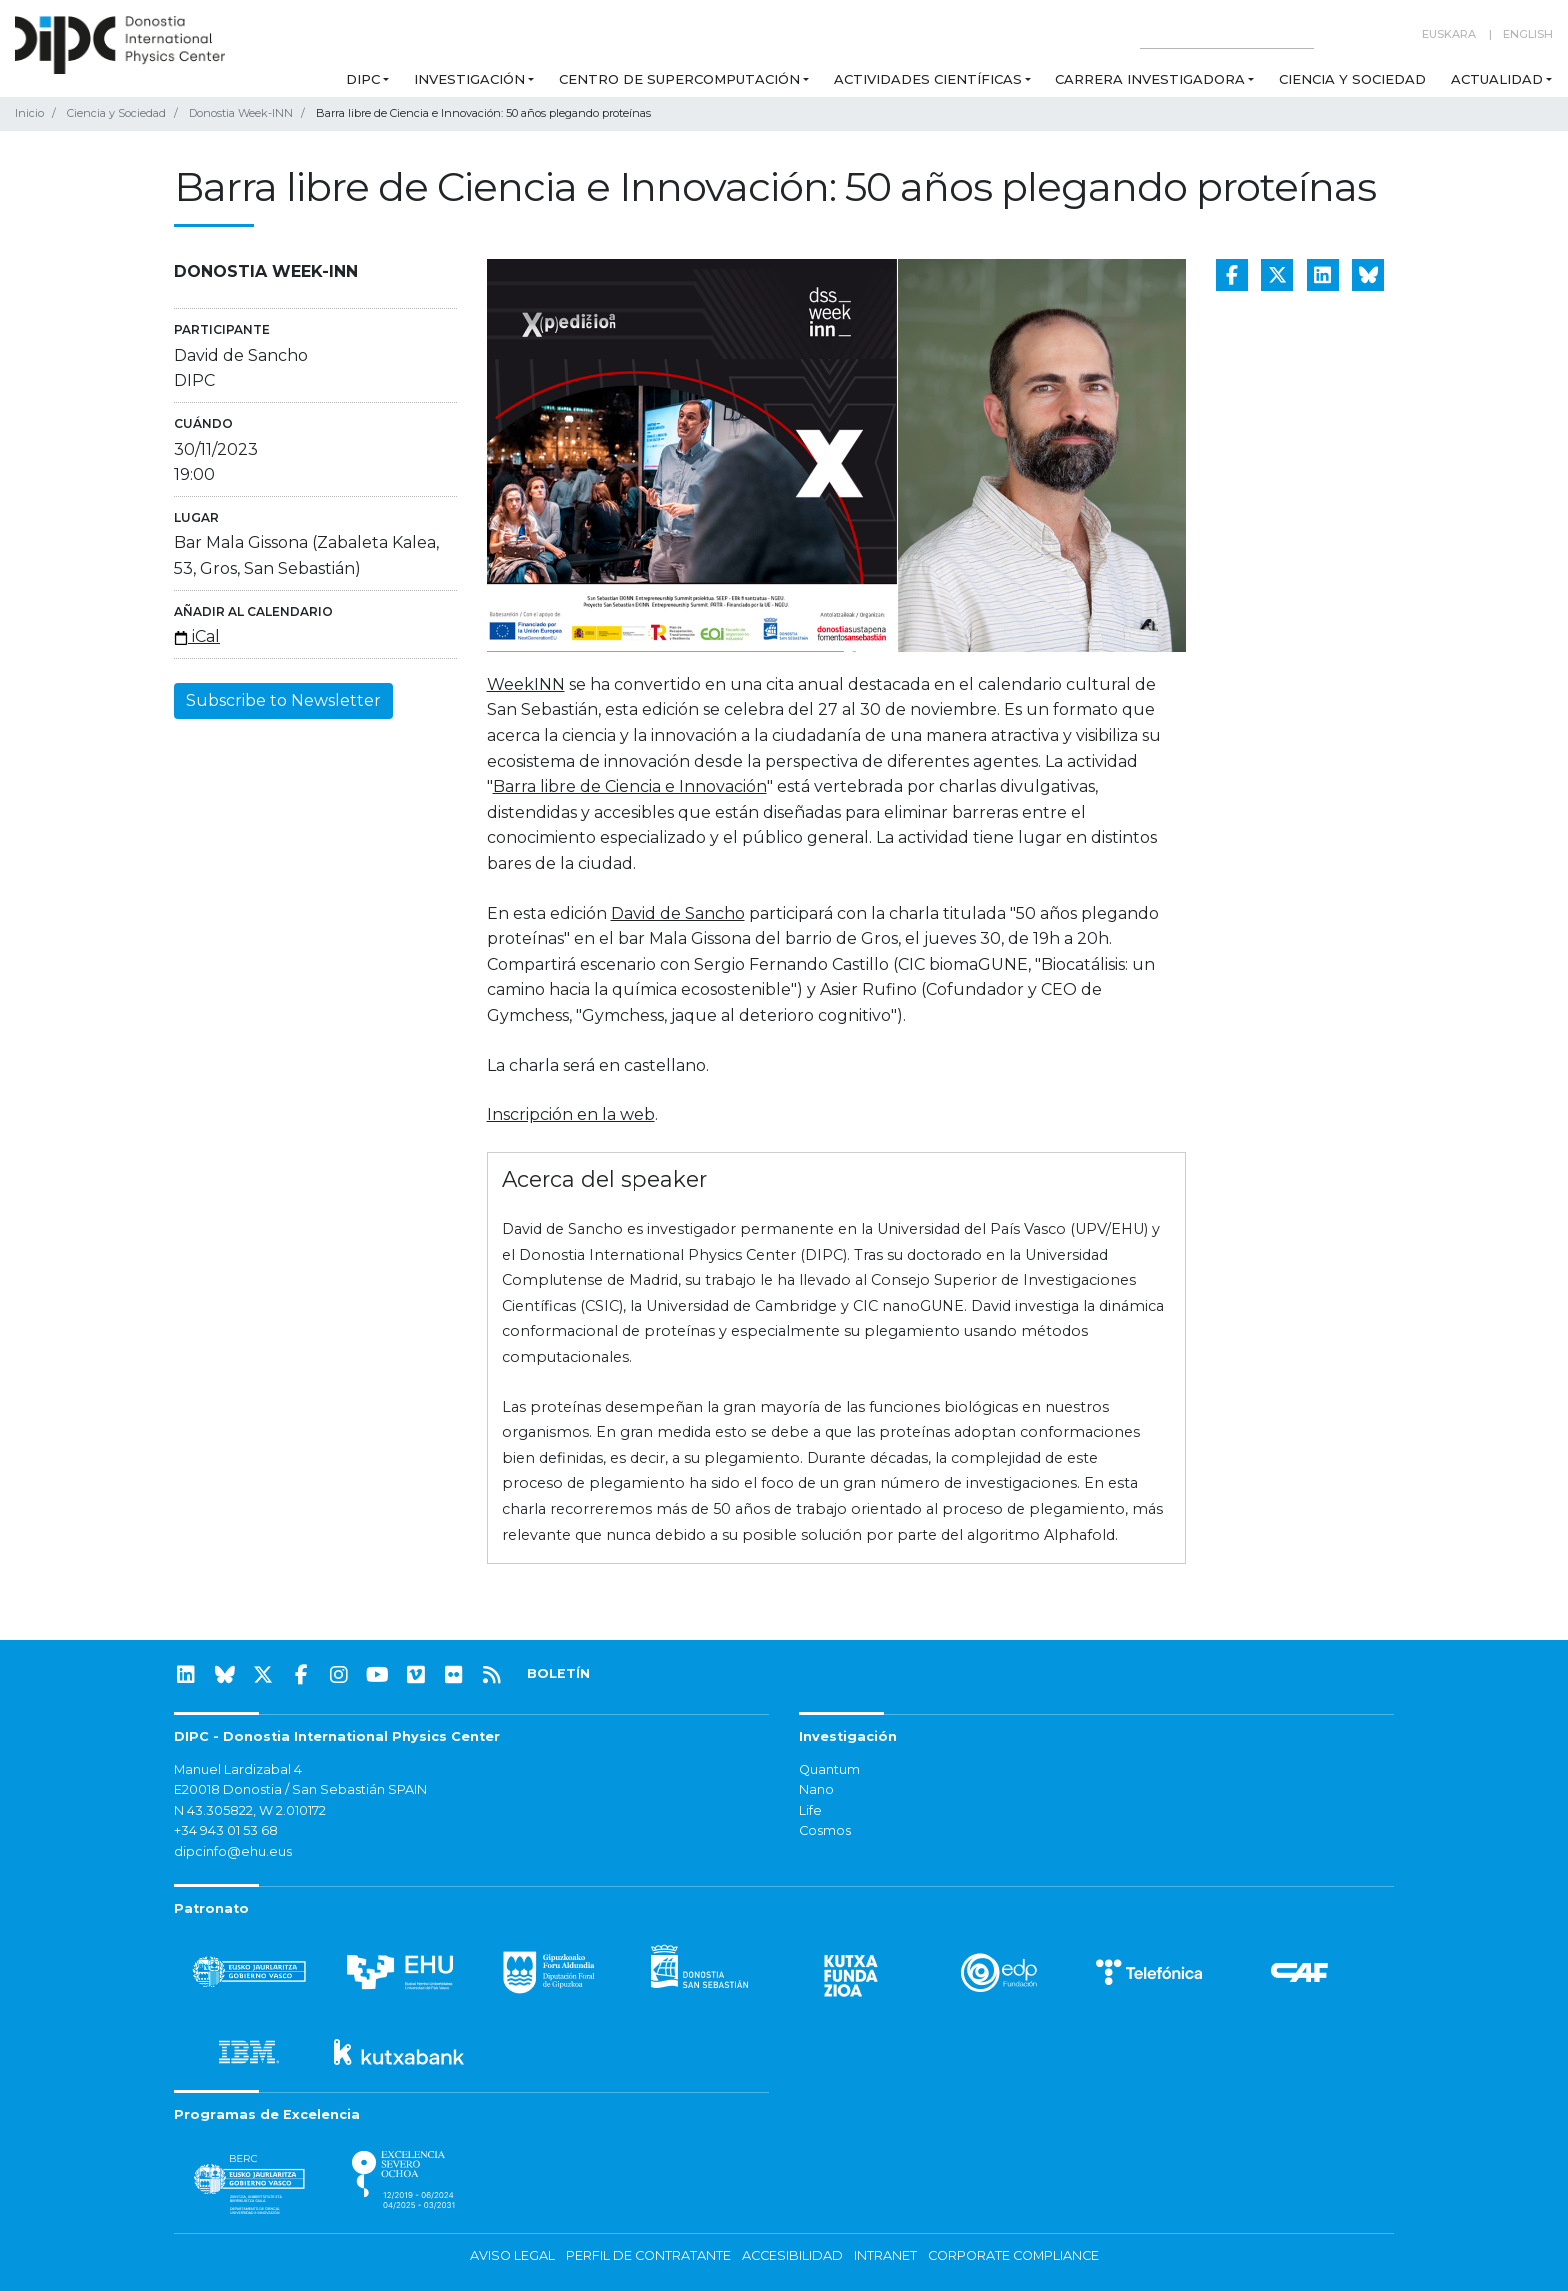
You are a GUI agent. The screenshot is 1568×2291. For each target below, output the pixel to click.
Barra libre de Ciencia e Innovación (630, 786)
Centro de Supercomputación (679, 79)
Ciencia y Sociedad (1352, 79)
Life (810, 1810)
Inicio (29, 113)
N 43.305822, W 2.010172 (250, 1810)
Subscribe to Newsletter (283, 700)
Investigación (469, 79)
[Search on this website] (1227, 34)
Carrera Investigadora (1150, 79)
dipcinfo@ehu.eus (233, 1851)
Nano (816, 1789)
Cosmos (825, 1830)
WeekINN (526, 684)
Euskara (1449, 34)
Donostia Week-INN (241, 113)
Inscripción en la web (571, 1114)
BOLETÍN (558, 1673)
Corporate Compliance (1013, 2255)
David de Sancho (678, 913)
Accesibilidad (792, 2255)
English (1528, 34)
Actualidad (1497, 79)
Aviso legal (512, 2255)
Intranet (885, 2255)
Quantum (829, 1769)
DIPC (363, 79)
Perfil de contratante (648, 2255)
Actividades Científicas (928, 79)
